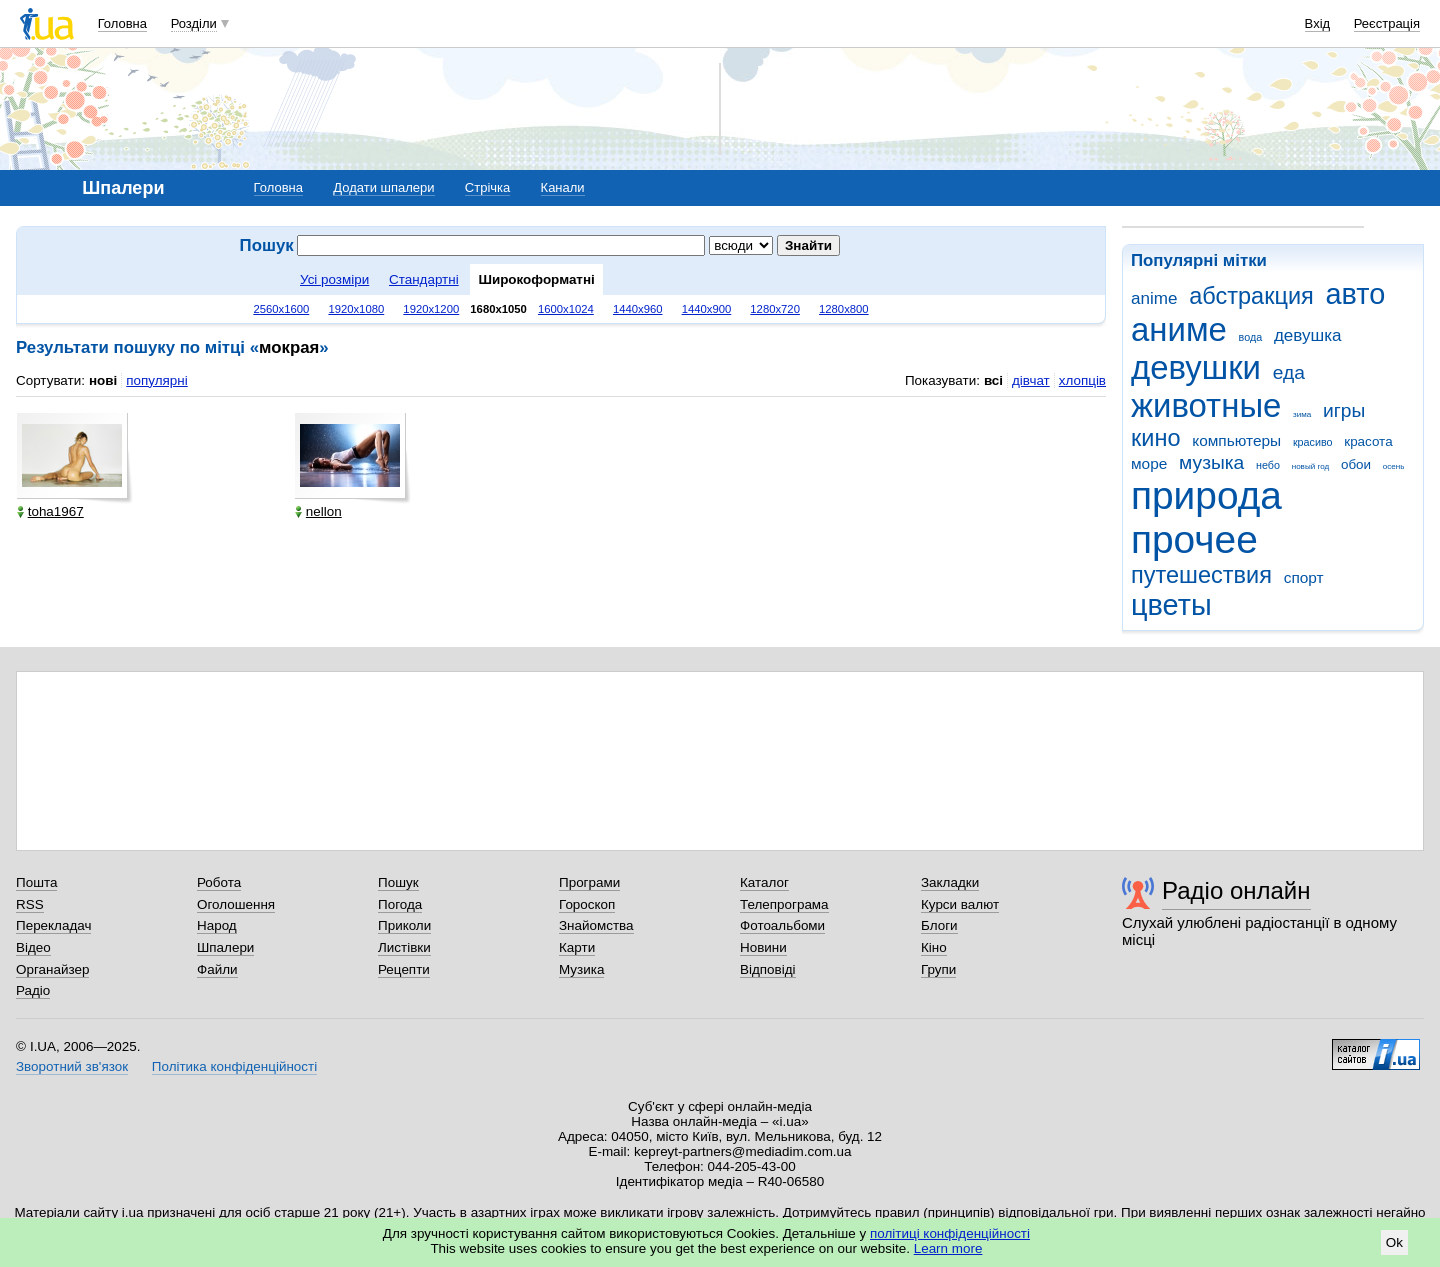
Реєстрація (1387, 23)
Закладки (950, 882)
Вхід (1318, 23)
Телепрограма (784, 904)
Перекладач (53, 925)
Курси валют (960, 904)
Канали (563, 187)
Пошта (36, 882)
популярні (156, 380)
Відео (33, 947)
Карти (577, 947)
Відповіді (768, 969)
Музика (581, 969)
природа (1206, 495)
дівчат (1031, 380)
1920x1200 (431, 309)
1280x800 (844, 309)
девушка (1308, 335)
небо (1268, 465)
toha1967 (50, 511)
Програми (589, 882)
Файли (217, 969)
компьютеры (1236, 440)
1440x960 (638, 309)
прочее (1194, 539)
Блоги (939, 925)
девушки (1196, 367)
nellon (318, 511)
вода (1251, 337)
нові (103, 380)
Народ (217, 925)
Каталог (764, 882)
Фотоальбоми (782, 925)
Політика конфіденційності (234, 1066)
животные (1206, 405)
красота (1368, 441)
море (1149, 463)
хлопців (1082, 380)
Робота (219, 882)
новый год (1310, 466)
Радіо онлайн (1236, 890)
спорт (1304, 577)
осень (1394, 466)
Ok (1394, 1242)
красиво (1313, 442)
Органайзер (52, 969)
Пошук (398, 882)
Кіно (934, 947)
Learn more (948, 1248)
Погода (400, 904)
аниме (1179, 329)
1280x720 (775, 309)
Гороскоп (587, 904)
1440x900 (707, 309)
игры (1344, 410)
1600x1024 (566, 309)
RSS (30, 904)
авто (1356, 294)
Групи (938, 969)
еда (1289, 372)
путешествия (1201, 575)
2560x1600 (281, 309)
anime (1154, 298)
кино (1156, 438)
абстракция (1251, 296)
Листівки (404, 947)
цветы (1171, 605)
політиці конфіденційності (950, 1233)
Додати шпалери (383, 187)
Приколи (404, 925)
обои (1356, 464)
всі (993, 380)
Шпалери (225, 947)
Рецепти (404, 969)
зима (1302, 414)
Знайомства (596, 925)
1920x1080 (356, 309)
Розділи (194, 23)
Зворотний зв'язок (72, 1066)
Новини (763, 947)
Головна (122, 23)
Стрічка (487, 187)
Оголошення (236, 904)
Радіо (33, 990)
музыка (1211, 462)
